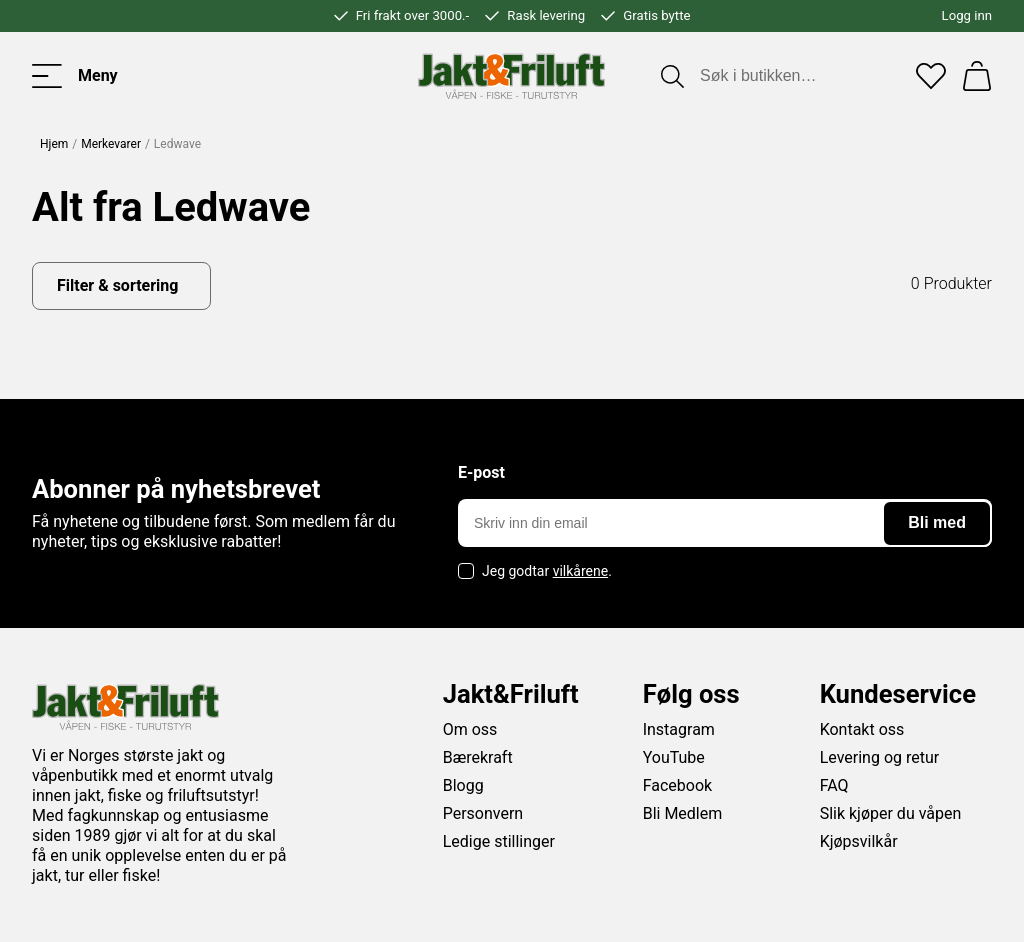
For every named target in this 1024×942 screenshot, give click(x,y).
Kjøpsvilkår (859, 841)
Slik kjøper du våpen (891, 813)
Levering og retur (880, 757)
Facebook (677, 785)
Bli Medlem (683, 813)
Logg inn (967, 15)
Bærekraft (478, 757)
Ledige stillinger (499, 841)
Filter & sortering (117, 285)
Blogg (463, 785)
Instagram (679, 729)
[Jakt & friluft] (511, 76)
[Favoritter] (931, 76)
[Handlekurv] (977, 76)
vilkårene (581, 571)
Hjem (54, 144)
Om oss (470, 729)
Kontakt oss (862, 729)
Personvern (483, 813)
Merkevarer (111, 144)
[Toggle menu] (75, 76)
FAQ (834, 785)
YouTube (674, 757)
